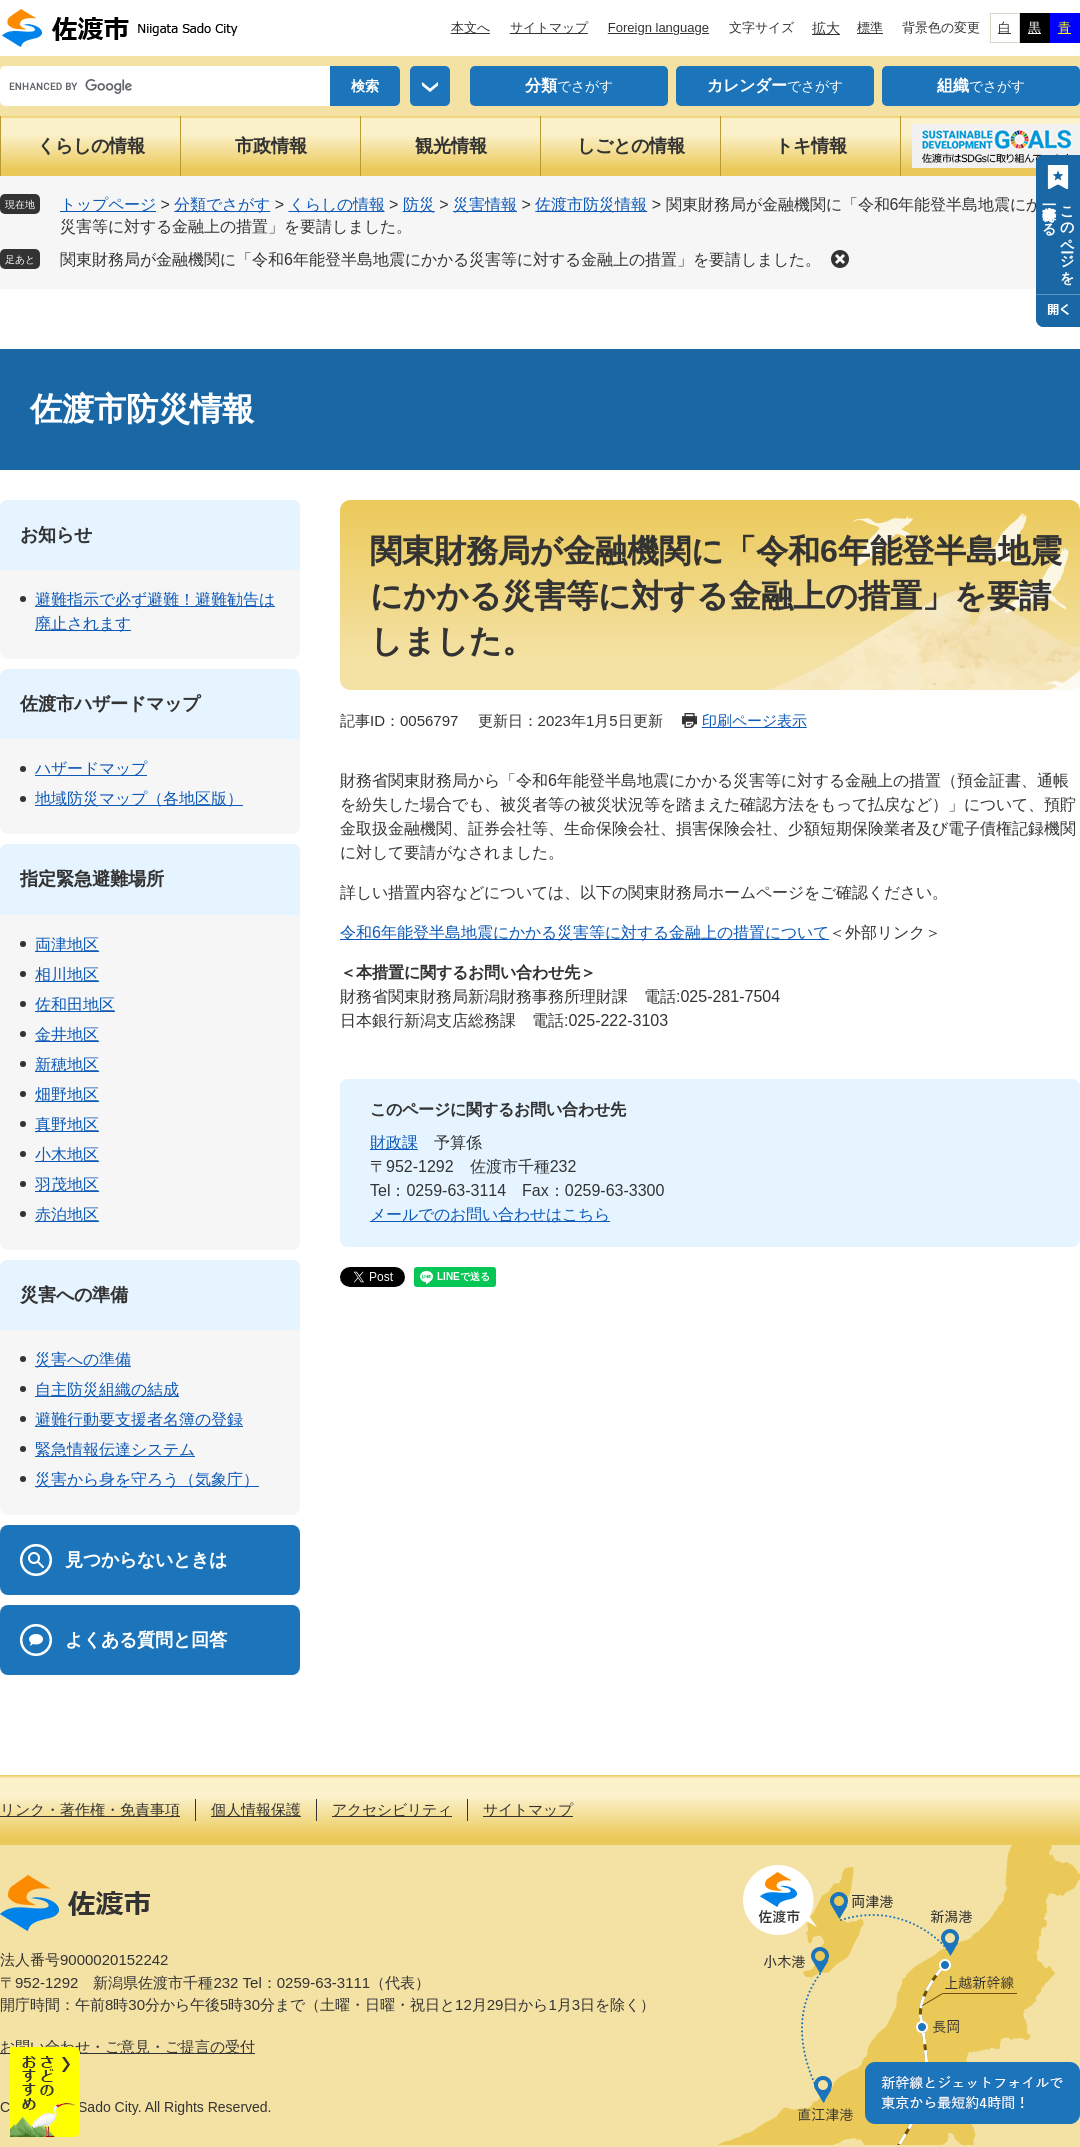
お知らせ (56, 535)
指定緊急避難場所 (92, 879)
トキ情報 (811, 146)
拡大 (826, 28)
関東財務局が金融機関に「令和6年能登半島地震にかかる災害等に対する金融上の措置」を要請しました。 (440, 259)
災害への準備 (74, 1295)
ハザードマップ (91, 768)
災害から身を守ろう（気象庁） (147, 1479)
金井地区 (67, 1034)
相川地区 (67, 974)
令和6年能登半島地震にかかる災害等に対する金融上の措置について (584, 932)
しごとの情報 (631, 146)
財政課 (394, 1142)
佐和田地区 (75, 1004)
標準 (870, 27)
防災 (419, 204)
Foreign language (658, 27)
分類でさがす (222, 204)
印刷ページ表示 (754, 720)
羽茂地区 (67, 1184)
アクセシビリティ (392, 1809)
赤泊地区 (67, 1214)
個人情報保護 (256, 1809)
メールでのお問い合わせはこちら (490, 1214)
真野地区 (67, 1124)
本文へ (470, 27)
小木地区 (67, 1154)
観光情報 (451, 146)
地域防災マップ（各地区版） (139, 798)
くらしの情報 (91, 146)
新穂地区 (67, 1064)
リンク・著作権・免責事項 (90, 1809)
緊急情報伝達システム (115, 1449)
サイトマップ (549, 27)
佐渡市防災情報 (591, 204)
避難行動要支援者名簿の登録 (139, 1419)
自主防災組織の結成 (107, 1389)
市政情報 (271, 146)
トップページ (108, 204)
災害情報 (485, 204)
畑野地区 (67, 1094)
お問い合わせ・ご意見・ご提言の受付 (127, 2046)
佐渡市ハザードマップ (110, 704)
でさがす (569, 86)
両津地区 (67, 944)
